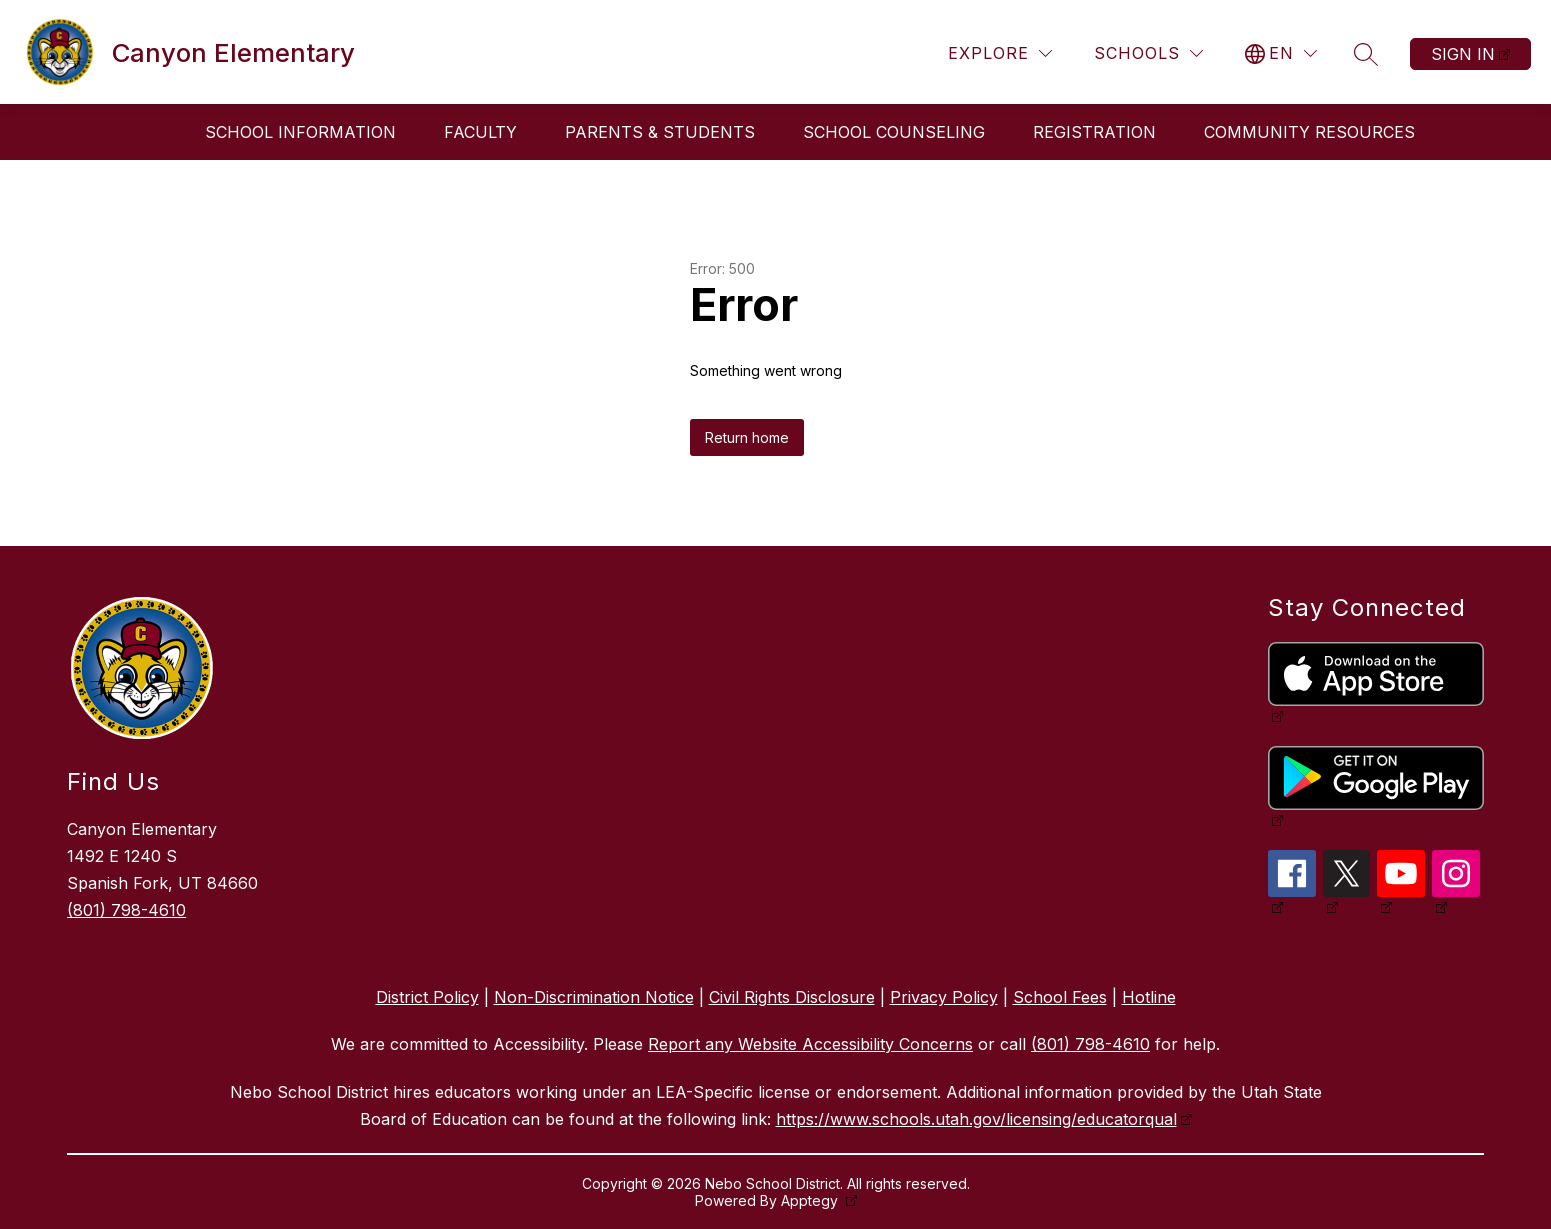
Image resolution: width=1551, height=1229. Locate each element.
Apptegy (811, 1200)
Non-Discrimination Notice (594, 997)
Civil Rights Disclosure (792, 997)
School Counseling (894, 132)
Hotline (1149, 997)
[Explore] (1000, 53)
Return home (747, 437)
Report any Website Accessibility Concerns (810, 1044)
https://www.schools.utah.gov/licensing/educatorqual (976, 1119)
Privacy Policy (944, 997)
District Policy (427, 997)
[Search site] (1366, 54)
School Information (300, 132)
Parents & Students (660, 132)
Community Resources (1309, 132)
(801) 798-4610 (126, 910)
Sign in (1463, 54)
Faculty (480, 132)
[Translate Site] (1281, 53)
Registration (1094, 132)
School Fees (1060, 997)
